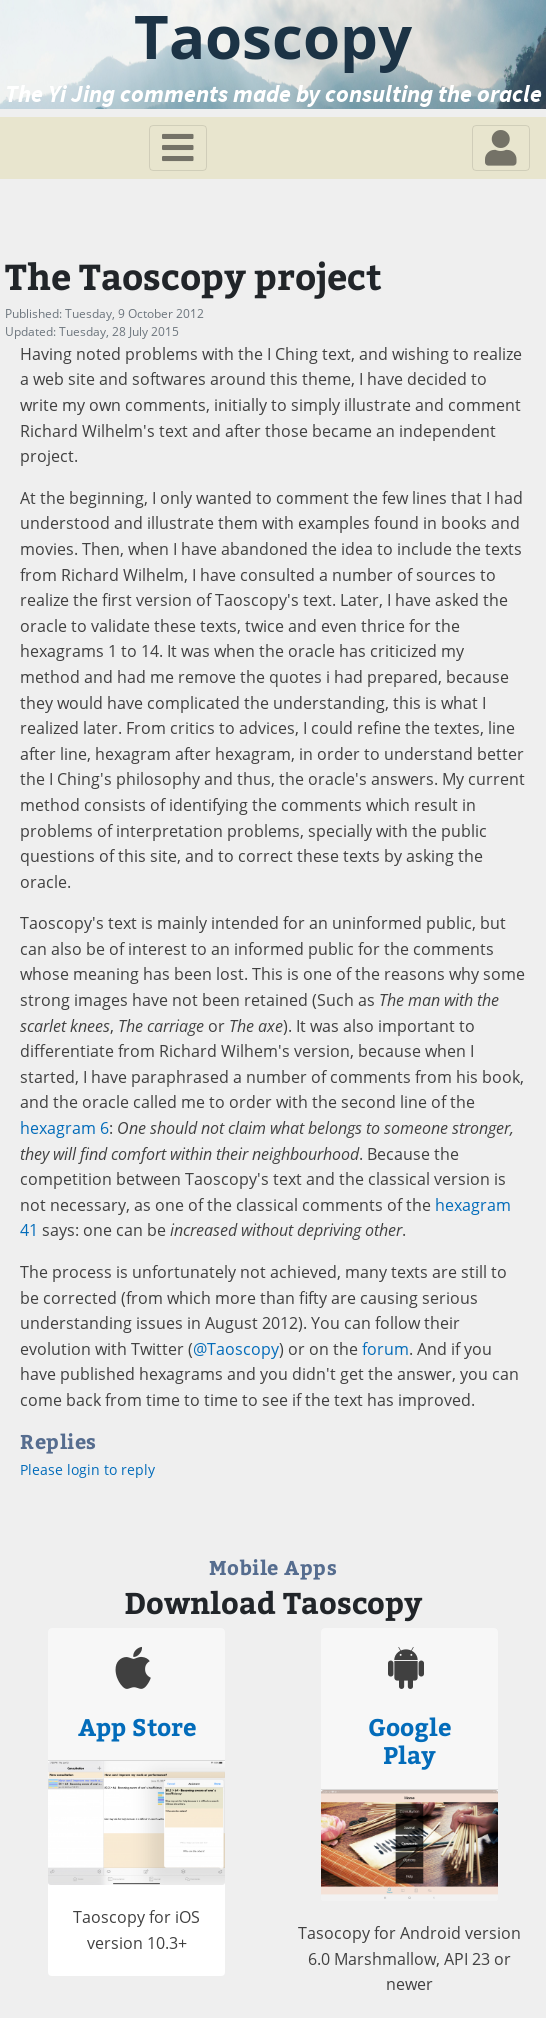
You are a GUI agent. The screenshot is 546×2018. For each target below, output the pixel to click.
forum (385, 1349)
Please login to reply (87, 1469)
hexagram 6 (64, 1128)
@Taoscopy (236, 1349)
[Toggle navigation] (178, 148)
